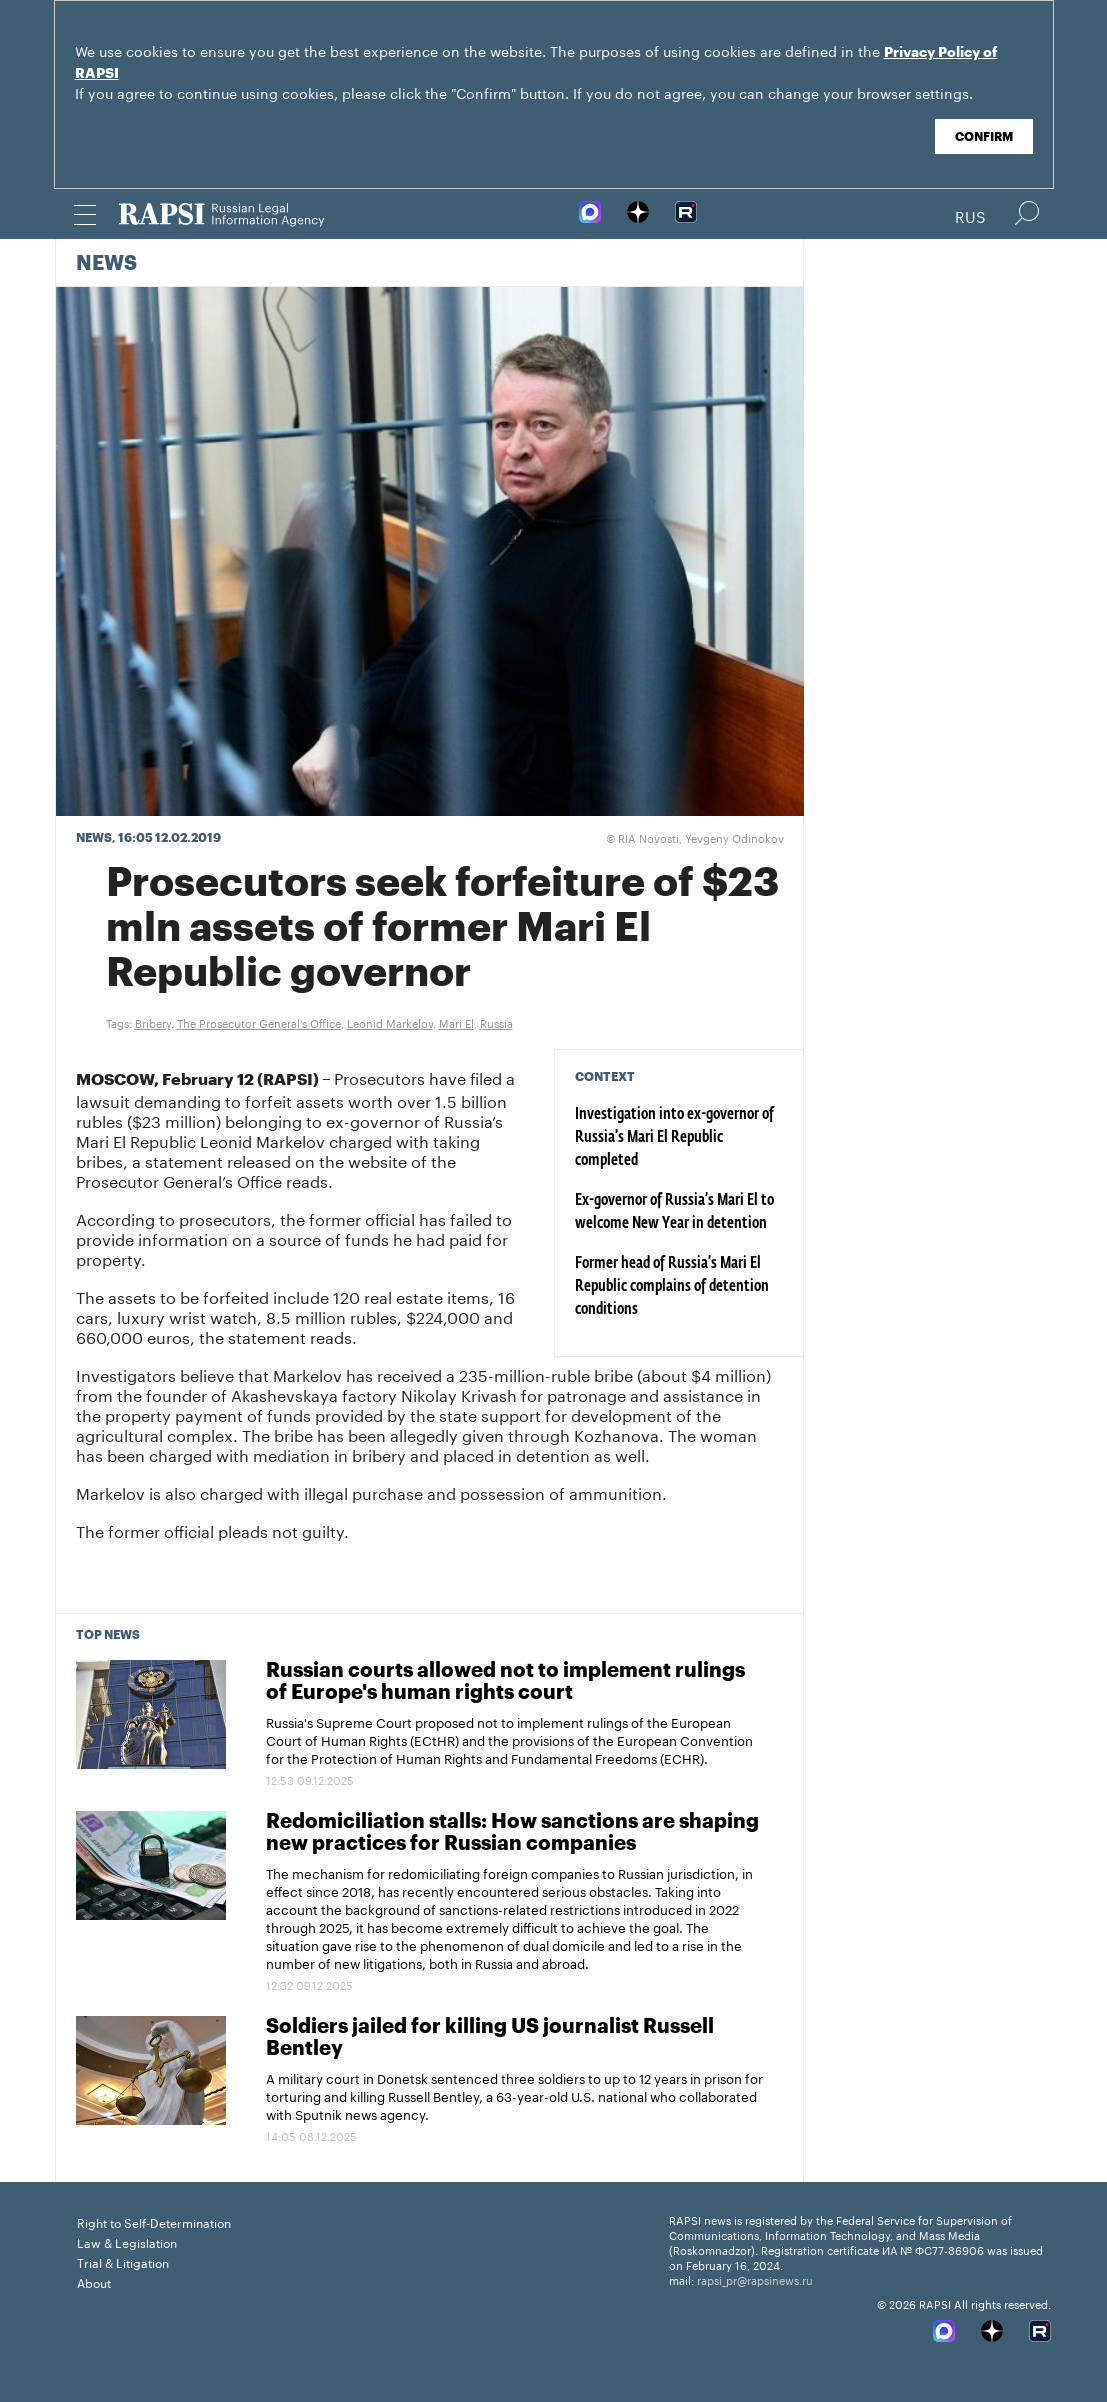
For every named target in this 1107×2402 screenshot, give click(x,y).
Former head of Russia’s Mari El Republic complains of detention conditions (672, 1287)
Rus (970, 215)
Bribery (153, 1022)
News (106, 264)
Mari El (456, 1022)
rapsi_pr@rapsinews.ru (755, 2279)
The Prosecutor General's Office (259, 1022)
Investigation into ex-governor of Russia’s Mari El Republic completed (674, 1138)
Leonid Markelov (390, 1022)
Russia (496, 1022)
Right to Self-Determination (154, 2221)
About (94, 2281)
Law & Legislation (127, 2241)
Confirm (984, 137)
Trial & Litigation (123, 2261)
